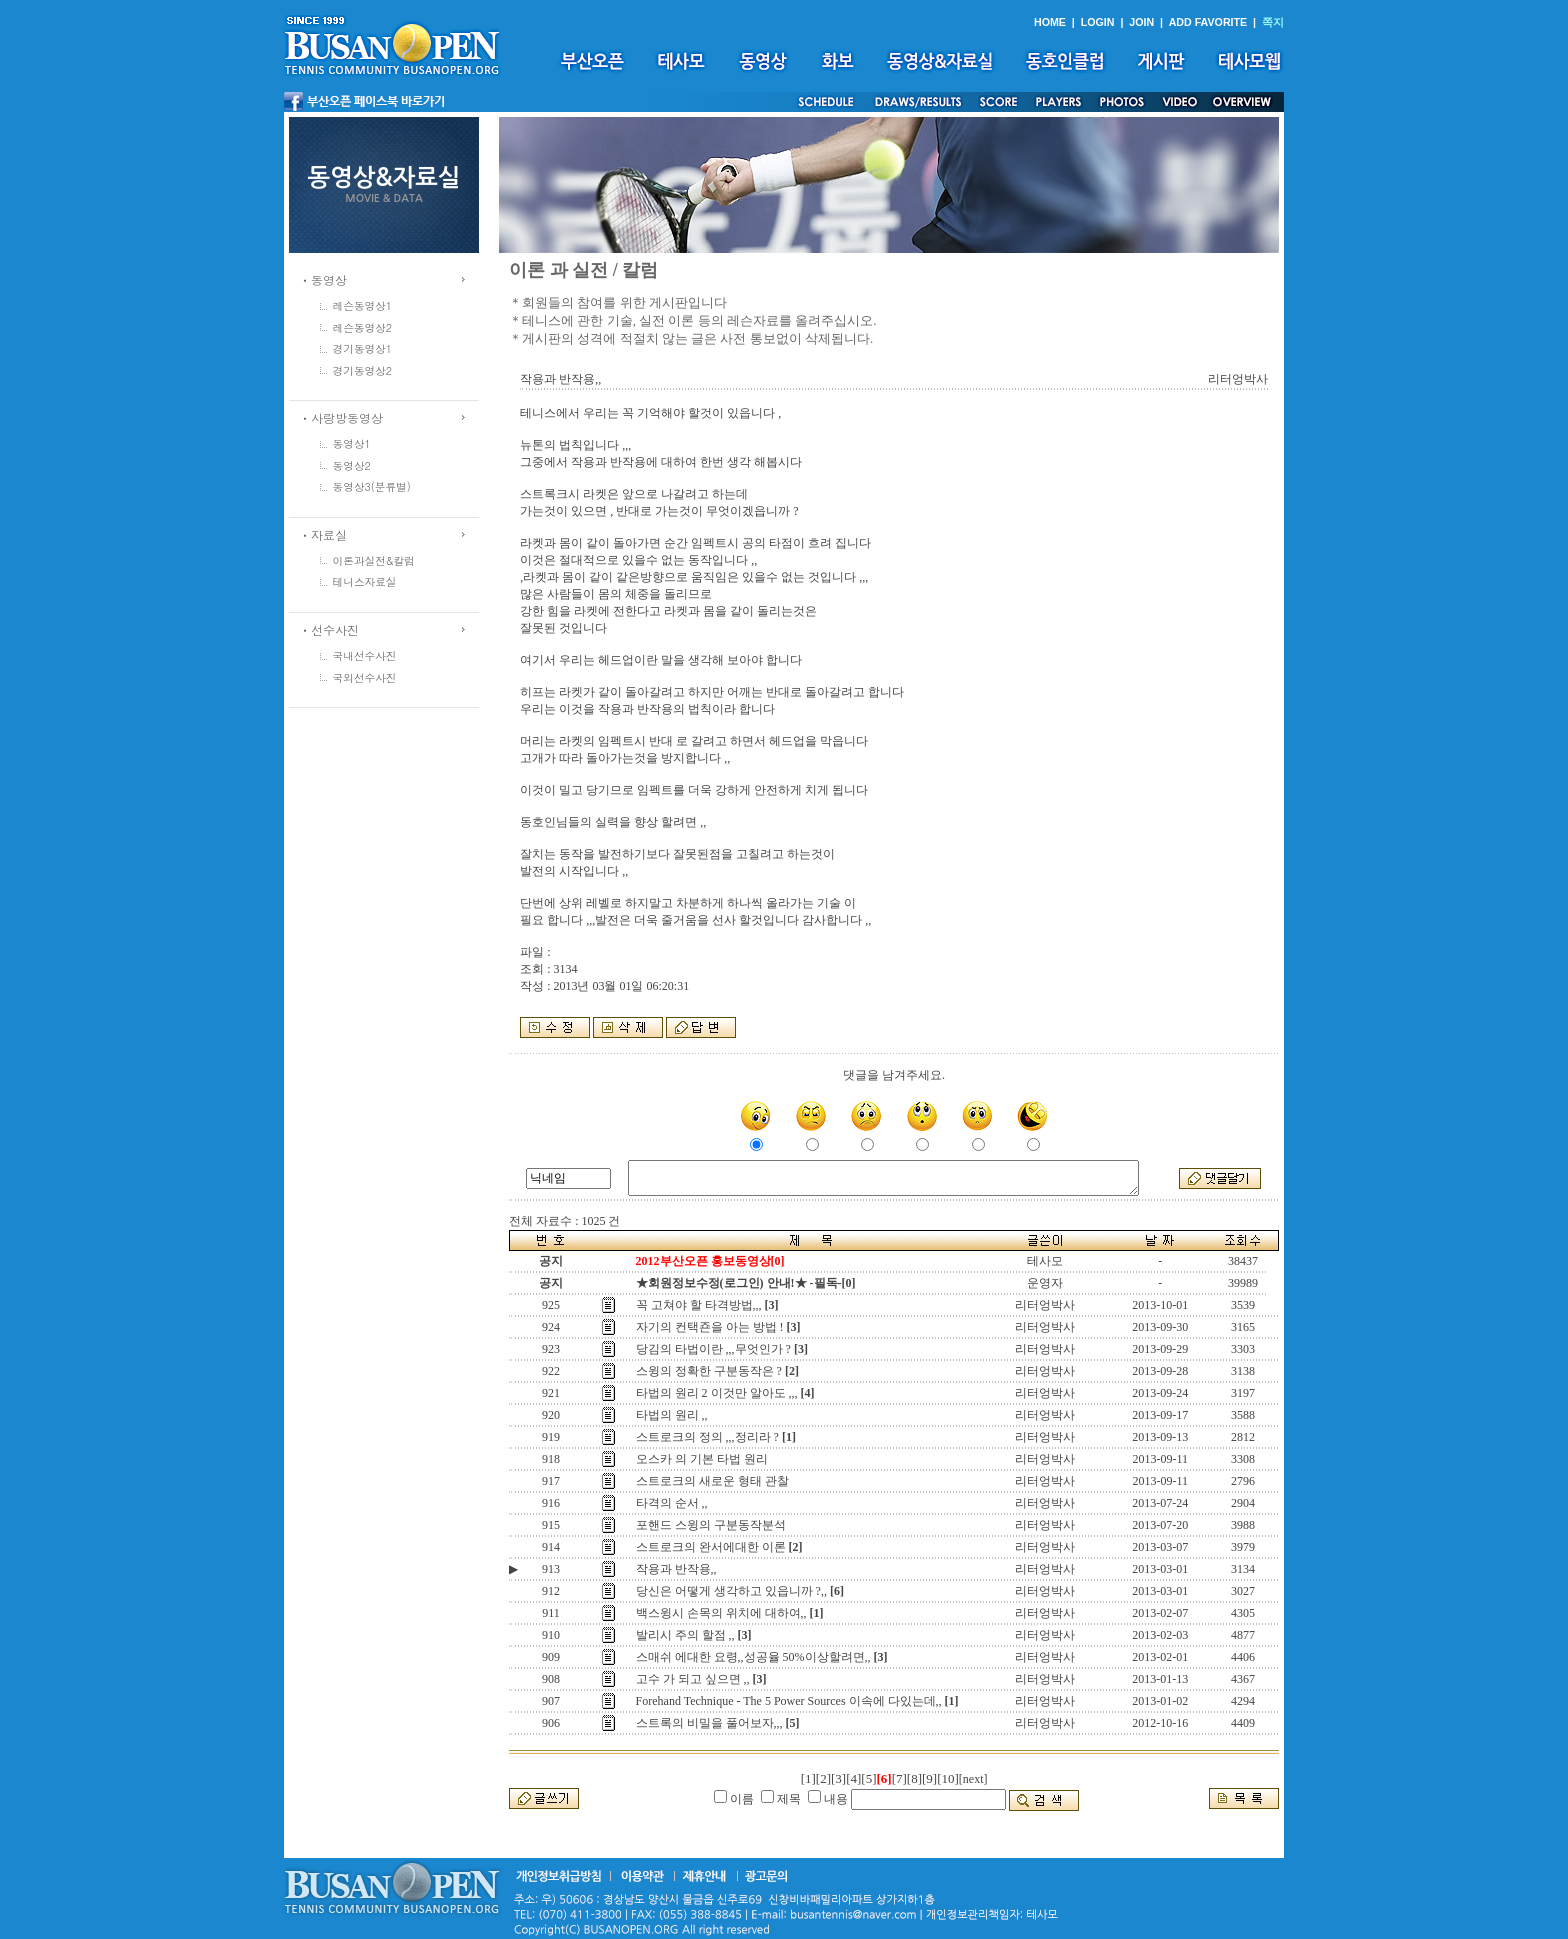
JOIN (1141, 22)
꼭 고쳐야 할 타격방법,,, (699, 1305)
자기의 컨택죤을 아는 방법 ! (710, 1327)
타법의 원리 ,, (672, 1415)
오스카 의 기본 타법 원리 (702, 1459)
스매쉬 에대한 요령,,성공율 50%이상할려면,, (753, 1657)
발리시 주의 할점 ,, (685, 1635)
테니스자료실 (365, 581)
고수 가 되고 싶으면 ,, (693, 1679)
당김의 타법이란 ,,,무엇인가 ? (713, 1349)
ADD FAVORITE (1208, 22)
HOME (1050, 22)
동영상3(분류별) (372, 486)
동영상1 (352, 443)
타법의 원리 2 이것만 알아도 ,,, (717, 1393)
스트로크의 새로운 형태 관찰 (712, 1481)
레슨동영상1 (363, 305)
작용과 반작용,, (676, 1569)
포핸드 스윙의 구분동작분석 (711, 1525)
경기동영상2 (363, 370)
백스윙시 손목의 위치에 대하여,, (721, 1613)
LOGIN (1098, 22)
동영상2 (352, 465)
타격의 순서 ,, (672, 1503)
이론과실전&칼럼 (374, 560)
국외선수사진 (365, 677)
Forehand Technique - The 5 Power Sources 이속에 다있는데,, (789, 1701)
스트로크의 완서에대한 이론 (711, 1547)
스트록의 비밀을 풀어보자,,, (709, 1723)
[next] (973, 1779)
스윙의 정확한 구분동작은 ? (709, 1371)
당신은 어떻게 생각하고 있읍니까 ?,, (731, 1591)
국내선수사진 (365, 655)
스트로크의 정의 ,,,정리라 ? (707, 1437)
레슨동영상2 (363, 327)
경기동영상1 (363, 348)
